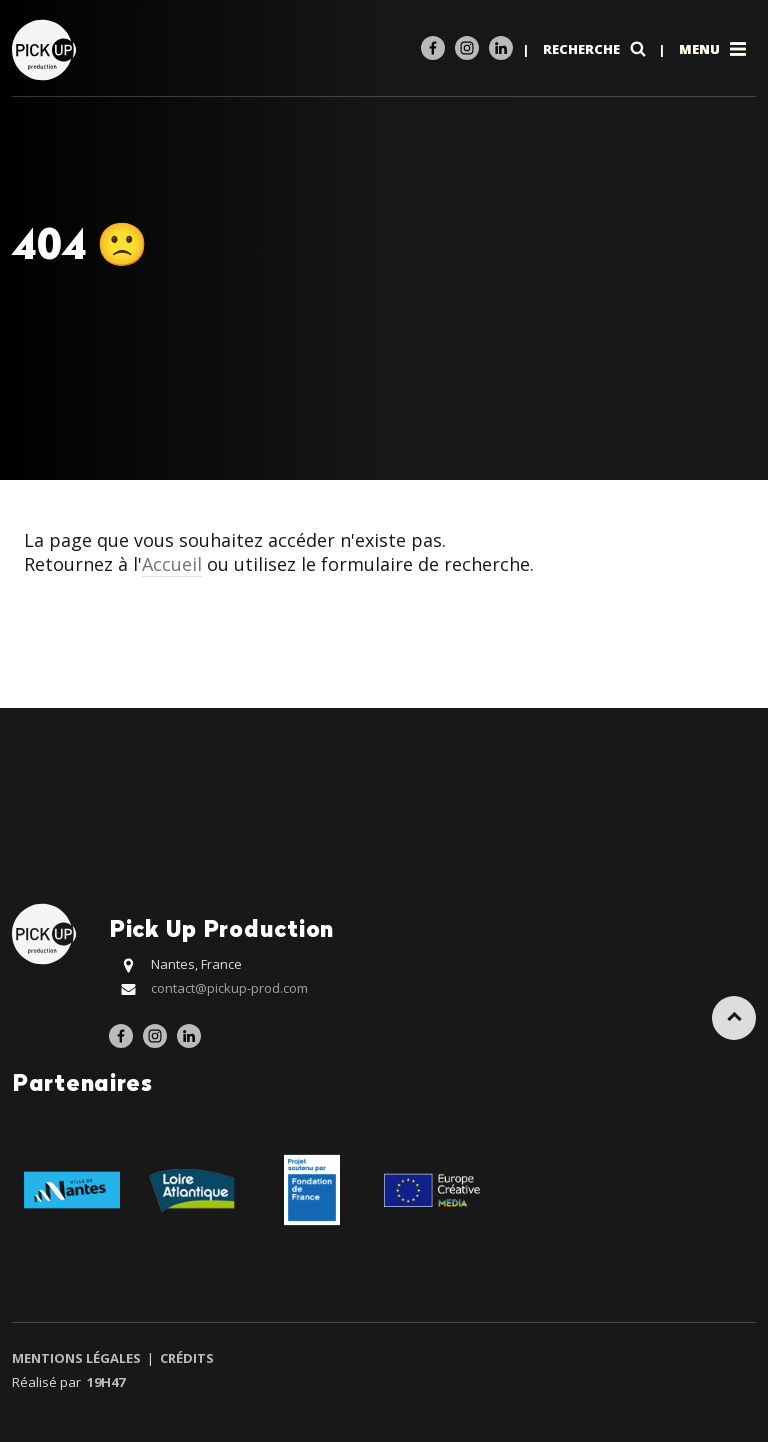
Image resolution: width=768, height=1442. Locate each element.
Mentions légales (78, 1358)
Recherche (596, 49)
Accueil (172, 564)
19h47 (106, 1382)
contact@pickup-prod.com (229, 988)
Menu (714, 49)
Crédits (185, 1358)
